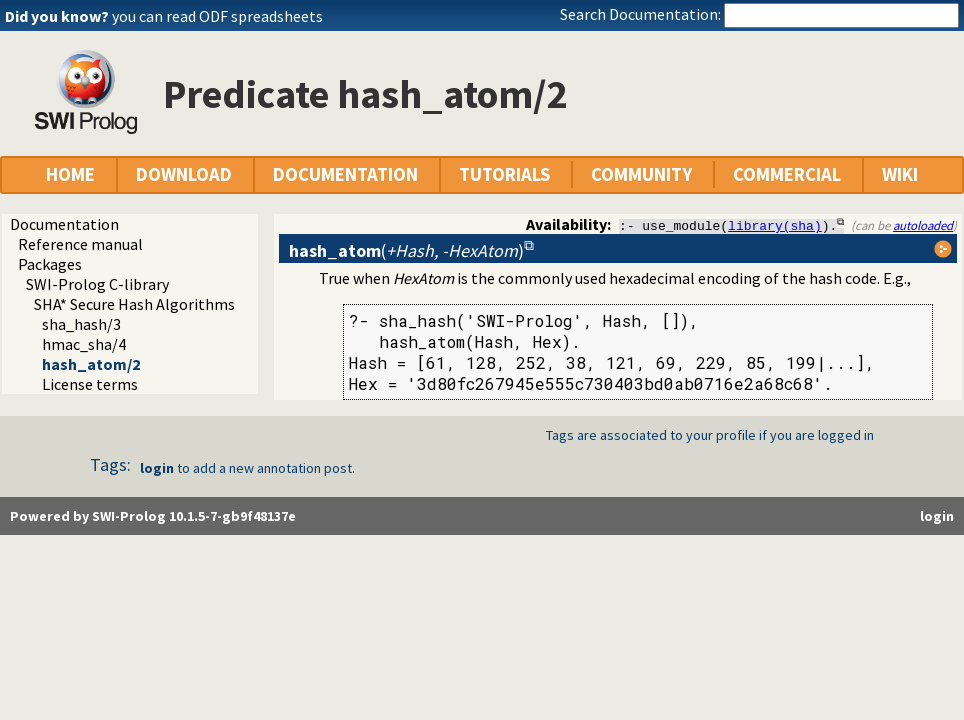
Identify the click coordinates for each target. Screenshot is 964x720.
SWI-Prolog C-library (97, 284)
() (406, 250)
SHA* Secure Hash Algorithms (134, 304)
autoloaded (923, 225)
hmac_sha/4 (84, 344)
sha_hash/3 (81, 324)
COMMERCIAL (787, 174)
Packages (50, 264)
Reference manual (80, 244)
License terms (90, 384)
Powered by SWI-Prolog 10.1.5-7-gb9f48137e (153, 516)
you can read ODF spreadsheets (217, 16)
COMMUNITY (641, 174)
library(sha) (775, 225)
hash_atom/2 (91, 364)
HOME (70, 174)
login (157, 468)
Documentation (64, 224)
